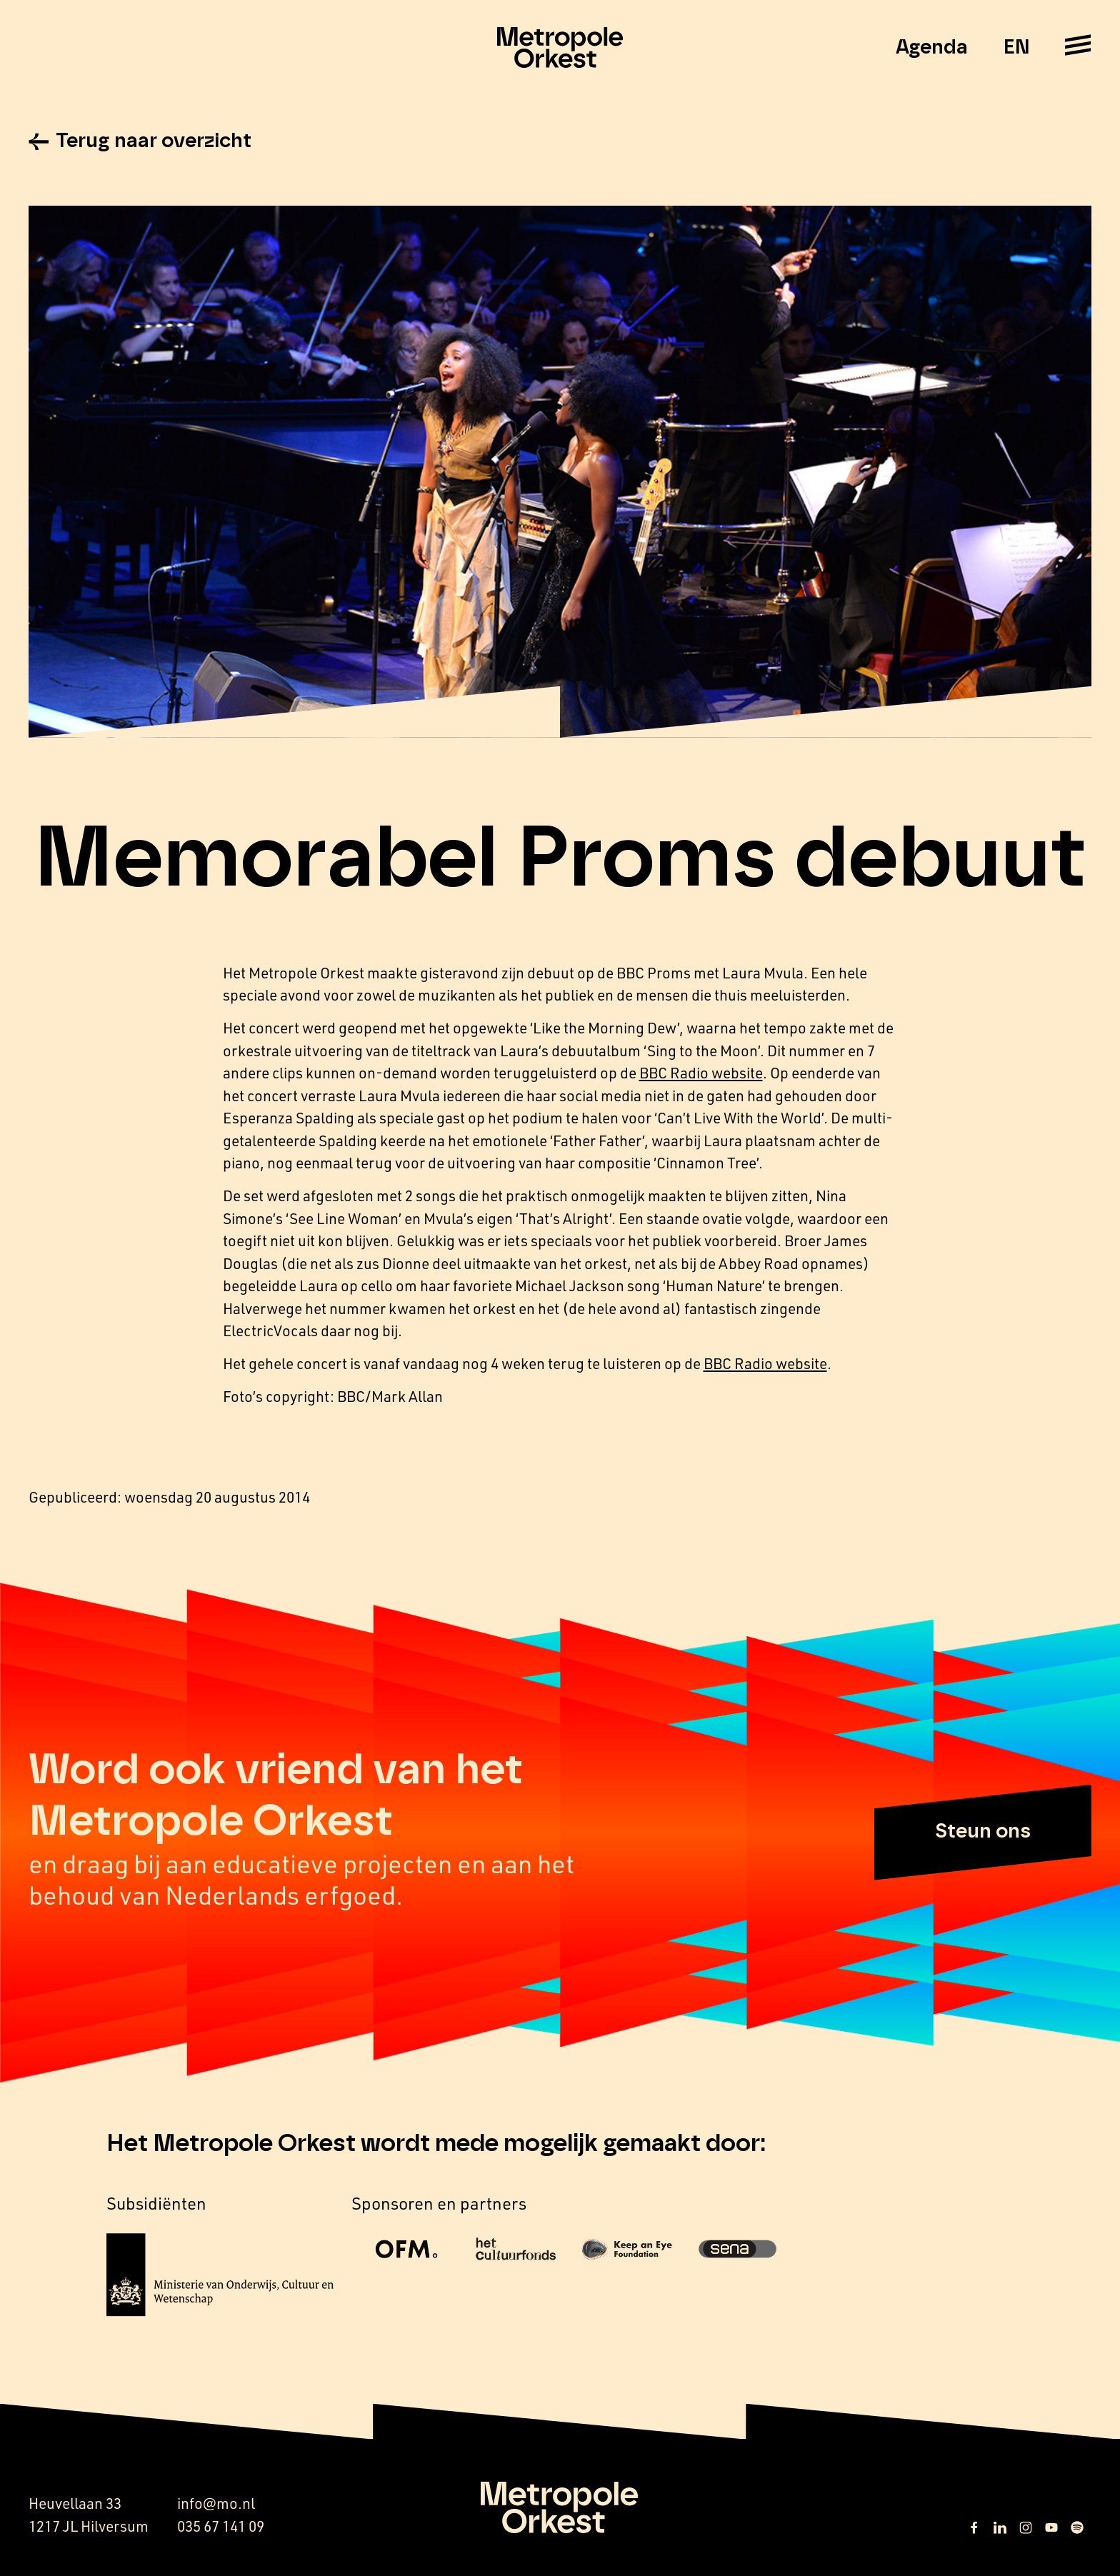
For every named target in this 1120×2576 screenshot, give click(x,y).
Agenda (932, 48)
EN (1016, 48)
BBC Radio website (701, 1072)
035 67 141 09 (220, 2525)
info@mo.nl (216, 2502)
